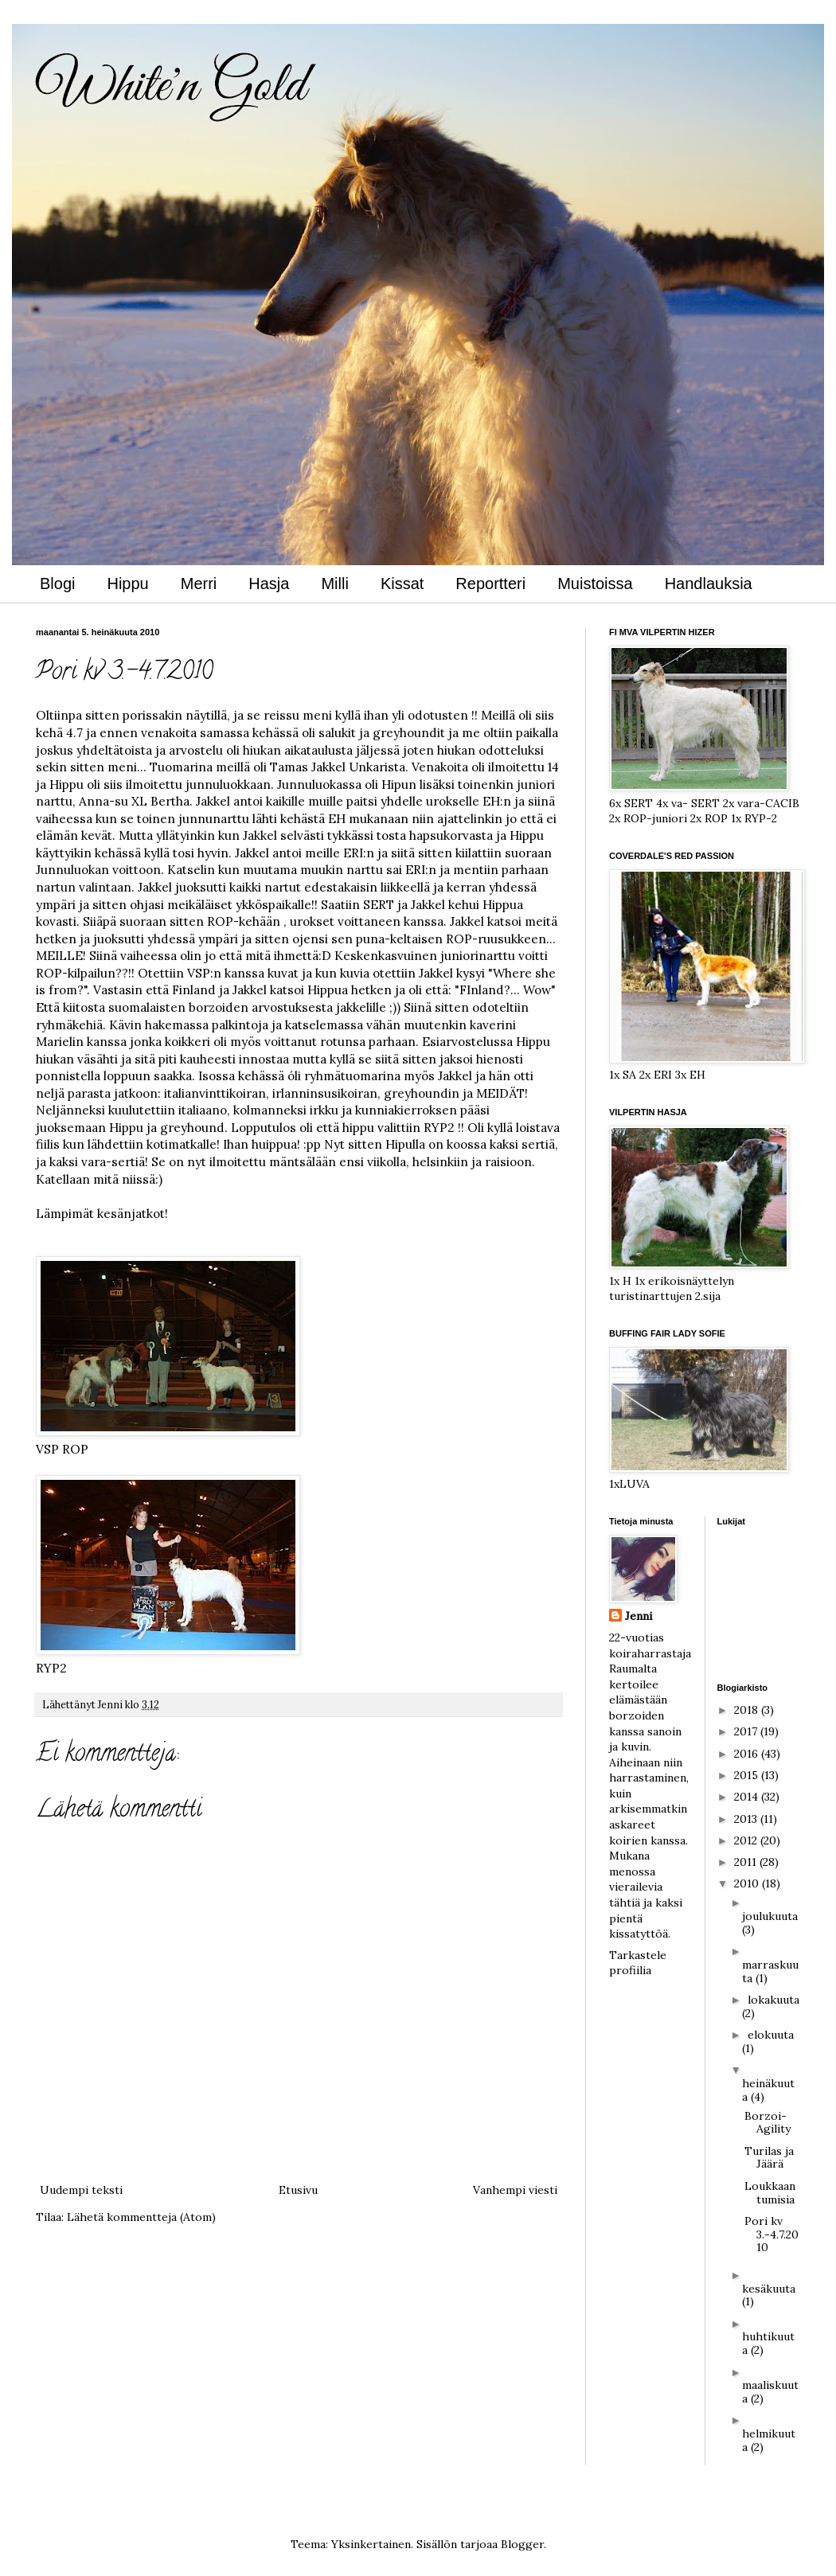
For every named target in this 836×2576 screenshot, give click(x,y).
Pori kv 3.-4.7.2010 (771, 2234)
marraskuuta (770, 1971)
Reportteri (490, 583)
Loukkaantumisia (769, 2193)
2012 (747, 1840)
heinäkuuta (768, 2090)
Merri (199, 583)
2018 (747, 1710)
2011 (747, 1862)
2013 (747, 1819)
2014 (747, 1797)
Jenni (638, 1616)
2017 (747, 1731)
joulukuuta (770, 1916)
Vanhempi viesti (515, 2190)
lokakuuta (773, 1999)
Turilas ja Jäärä (769, 2158)
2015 (747, 1775)
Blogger (522, 2544)
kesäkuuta (768, 2288)
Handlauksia (708, 583)
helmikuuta (768, 2440)
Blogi (57, 583)
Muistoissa (594, 583)
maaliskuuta (770, 2392)
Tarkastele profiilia (637, 1963)
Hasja (268, 583)
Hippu (127, 583)
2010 (748, 1883)
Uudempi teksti (81, 2190)
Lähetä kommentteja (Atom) (141, 2217)
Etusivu (298, 2190)
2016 (747, 1754)
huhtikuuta (768, 2343)
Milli (334, 583)
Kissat (402, 583)
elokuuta (771, 2035)
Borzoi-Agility (767, 2123)
